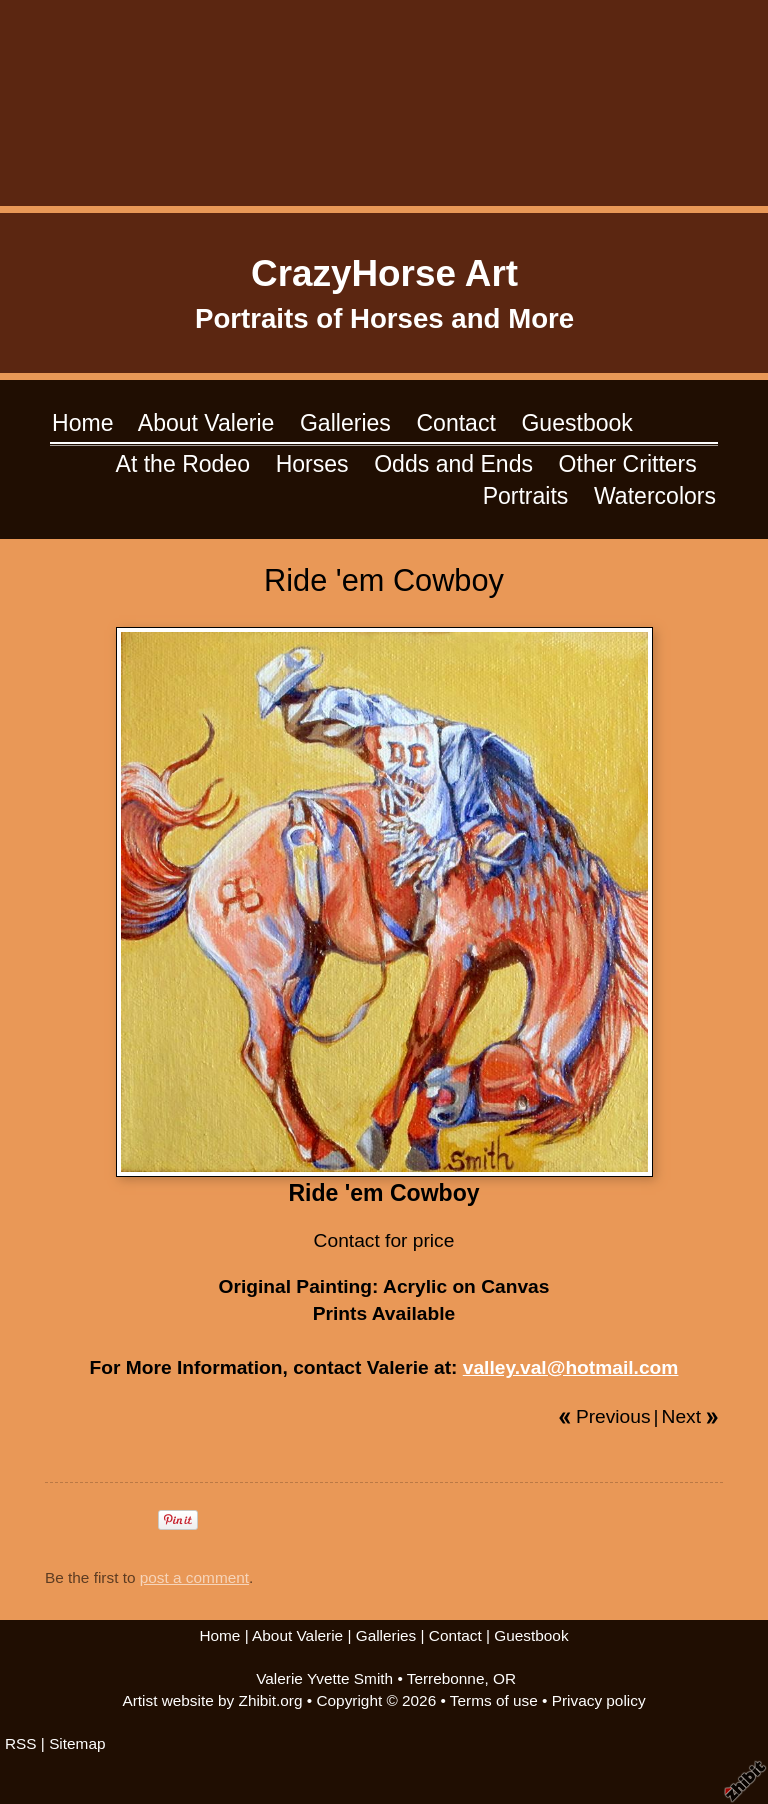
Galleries (345, 423)
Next (681, 1416)
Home (82, 423)
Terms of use (494, 1700)
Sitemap (77, 1743)
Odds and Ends (453, 464)
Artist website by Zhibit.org (212, 1700)
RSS (21, 1743)
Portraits (526, 496)
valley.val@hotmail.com (571, 1367)
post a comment (194, 1577)
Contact (455, 423)
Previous (613, 1416)
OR (504, 1678)
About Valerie (206, 423)
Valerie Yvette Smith (324, 1678)
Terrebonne (446, 1678)
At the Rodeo (183, 464)
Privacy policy (599, 1700)
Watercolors (655, 496)
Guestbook (576, 423)
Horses (312, 464)
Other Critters (628, 464)
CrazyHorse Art (384, 273)
